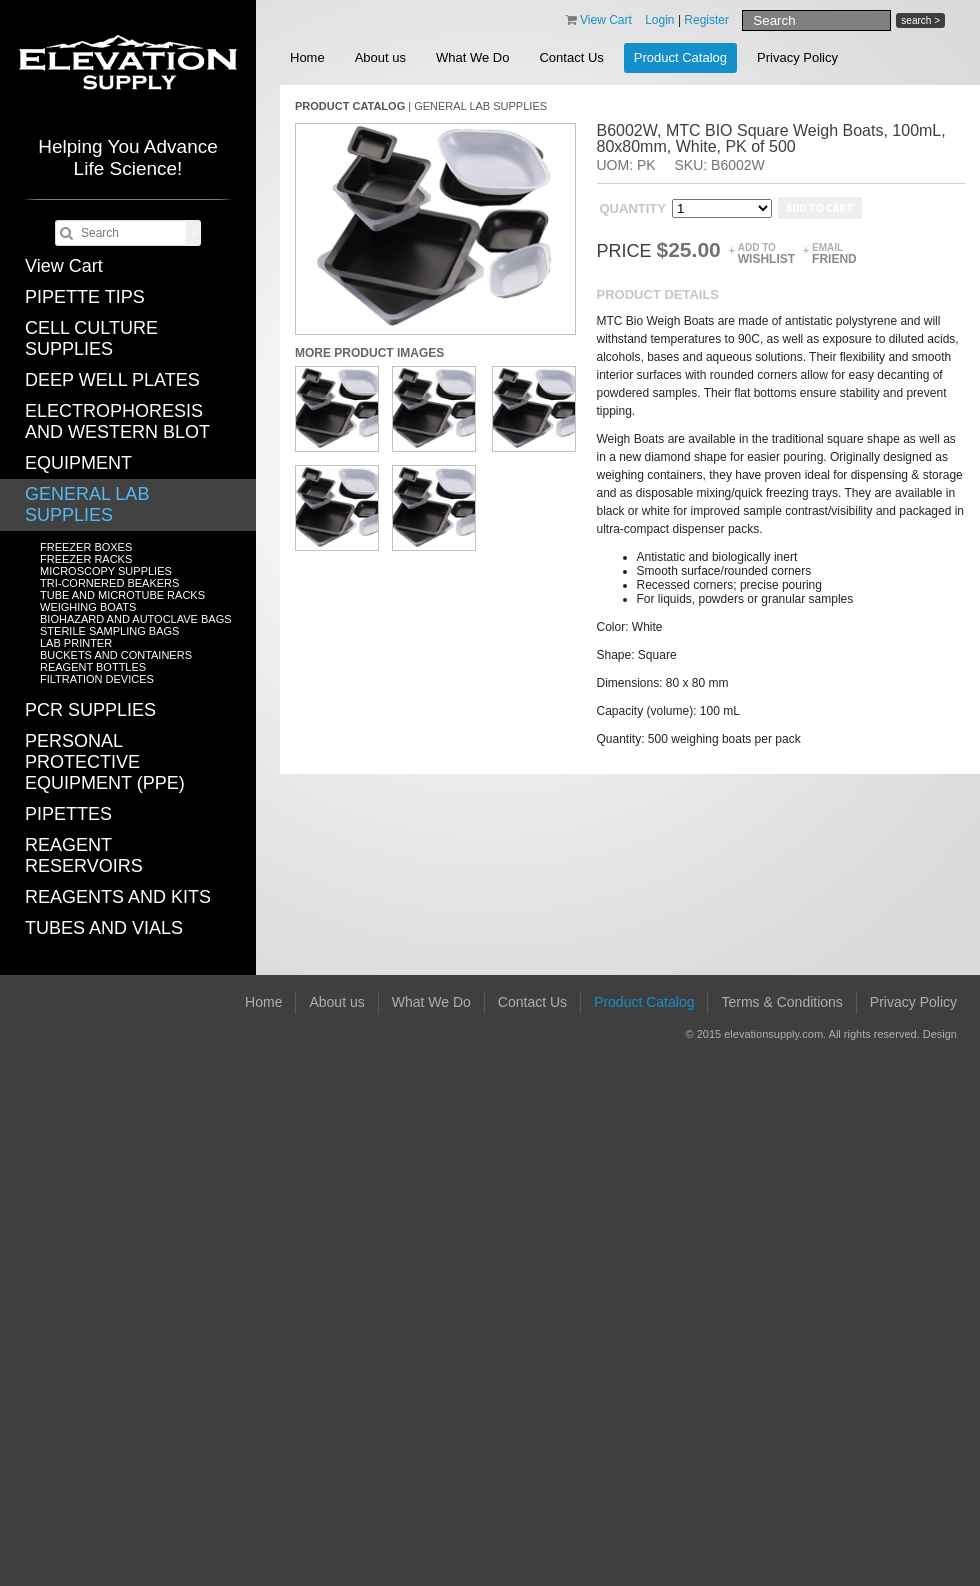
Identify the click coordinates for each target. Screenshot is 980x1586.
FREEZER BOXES (86, 547)
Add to (766, 253)
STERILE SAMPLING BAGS (109, 631)
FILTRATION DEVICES (97, 679)
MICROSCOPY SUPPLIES (106, 571)
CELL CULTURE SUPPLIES (91, 338)
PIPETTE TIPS (85, 297)
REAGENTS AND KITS (118, 897)
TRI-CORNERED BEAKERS (109, 583)
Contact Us (571, 57)
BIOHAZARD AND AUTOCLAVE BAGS (136, 619)
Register (706, 20)
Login (659, 20)
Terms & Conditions (781, 1002)
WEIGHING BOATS (88, 607)
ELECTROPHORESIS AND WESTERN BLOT (117, 421)
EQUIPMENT (78, 463)
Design (940, 1034)
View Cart (64, 266)
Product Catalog (680, 57)
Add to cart (820, 208)
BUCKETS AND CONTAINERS (116, 655)
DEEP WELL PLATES (112, 380)
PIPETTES (68, 814)
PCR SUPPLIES (90, 710)
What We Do (472, 57)
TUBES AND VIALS (104, 928)
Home (307, 57)
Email (834, 253)
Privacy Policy (797, 57)
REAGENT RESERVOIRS (84, 855)
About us (380, 57)
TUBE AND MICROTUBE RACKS (122, 595)
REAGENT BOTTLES (93, 667)
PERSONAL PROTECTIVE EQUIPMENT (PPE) (105, 762)
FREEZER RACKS (86, 559)
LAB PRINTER (76, 643)
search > (920, 20)
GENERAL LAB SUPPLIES (87, 504)
